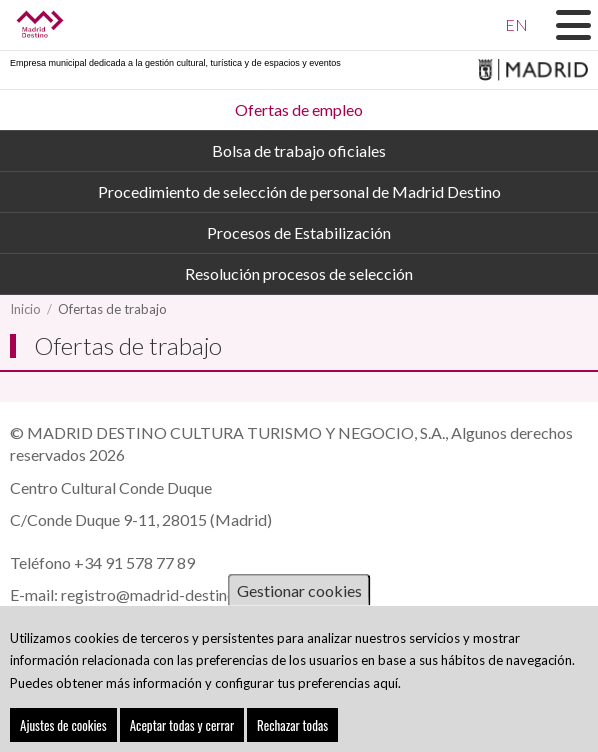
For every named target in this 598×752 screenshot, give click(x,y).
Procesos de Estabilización (299, 232)
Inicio (25, 309)
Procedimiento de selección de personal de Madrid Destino (299, 191)
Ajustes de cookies (63, 728)
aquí (385, 686)
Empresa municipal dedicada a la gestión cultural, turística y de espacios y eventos (175, 63)
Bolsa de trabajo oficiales (299, 150)
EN (516, 24)
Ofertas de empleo (299, 109)
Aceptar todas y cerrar (182, 728)
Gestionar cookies (299, 593)
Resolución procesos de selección (299, 273)
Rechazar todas (292, 728)
